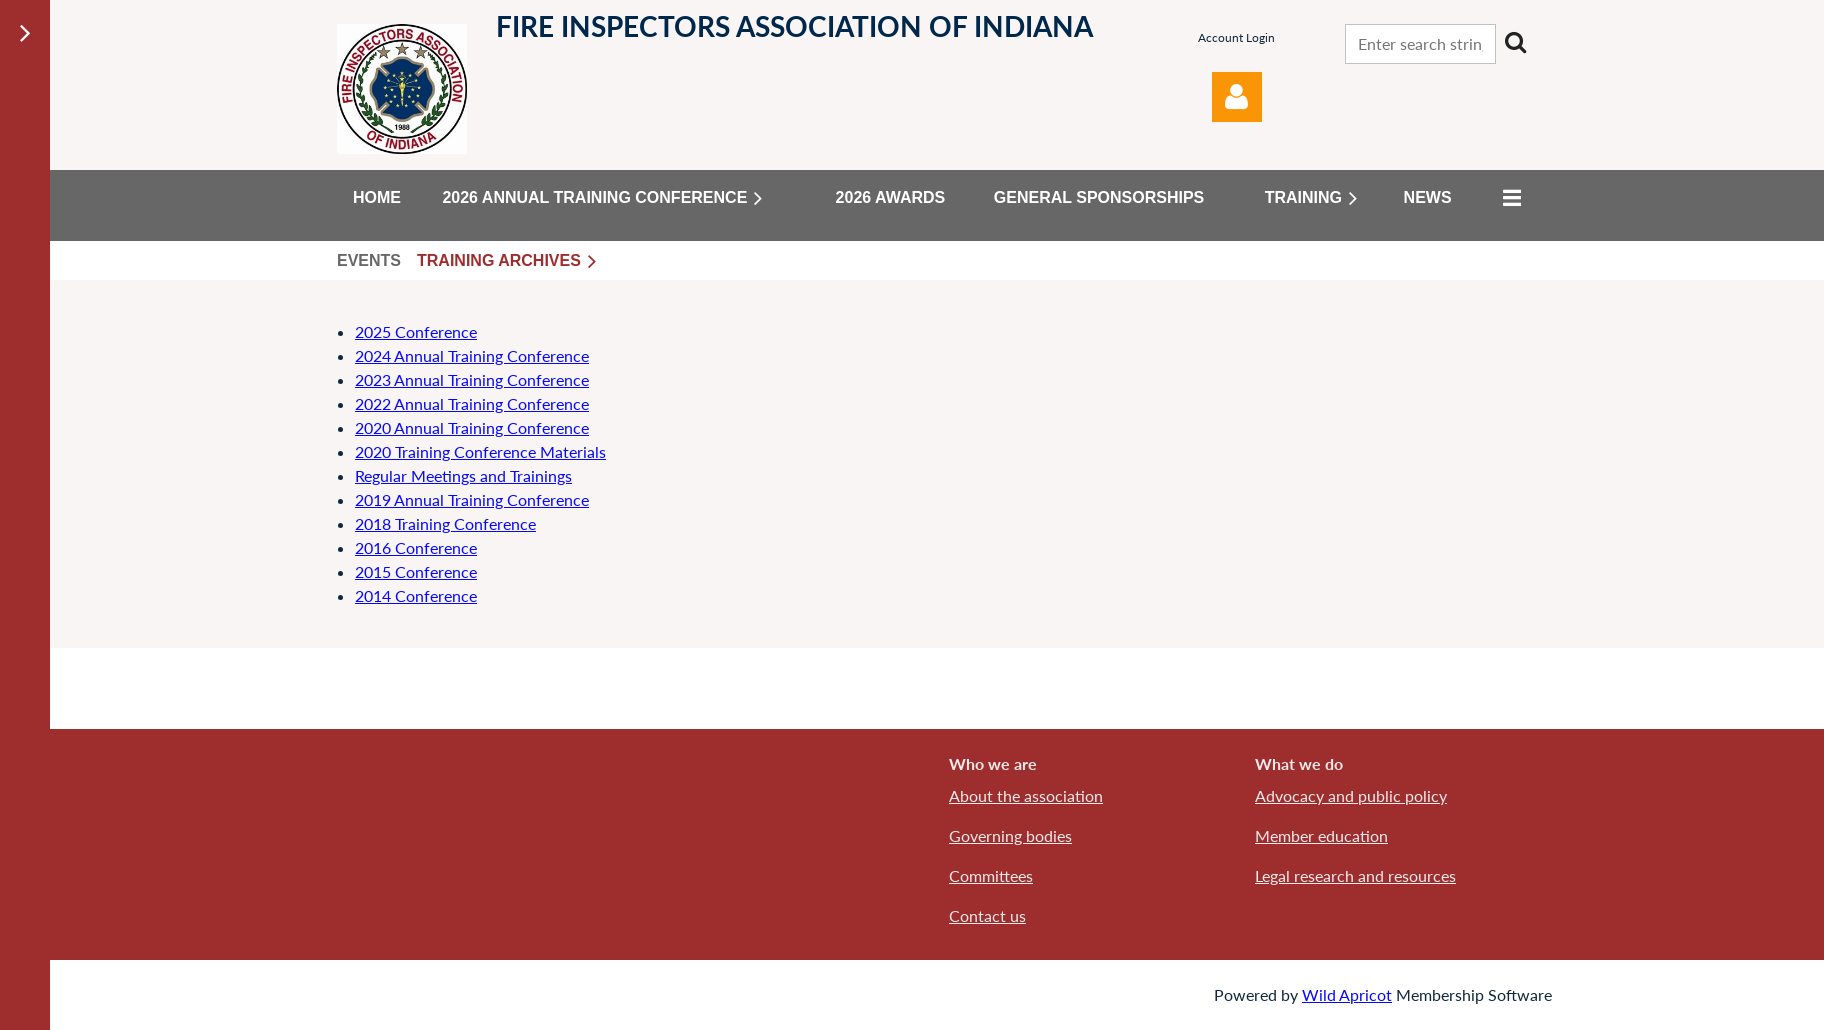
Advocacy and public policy (1351, 795)
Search (1515, 42)
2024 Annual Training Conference (472, 355)
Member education (1321, 835)
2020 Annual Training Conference (472, 427)
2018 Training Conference (445, 523)
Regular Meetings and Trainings (463, 475)
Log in (1237, 97)
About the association (1026, 795)
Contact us (987, 915)
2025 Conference (416, 331)
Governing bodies (1010, 835)
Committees (991, 875)
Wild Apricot (1347, 994)
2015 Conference (416, 571)
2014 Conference (416, 595)
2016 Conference (416, 547)
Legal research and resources (1355, 875)
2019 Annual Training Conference (472, 499)
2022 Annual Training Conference (472, 403)
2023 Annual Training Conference (472, 379)
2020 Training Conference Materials (480, 451)
